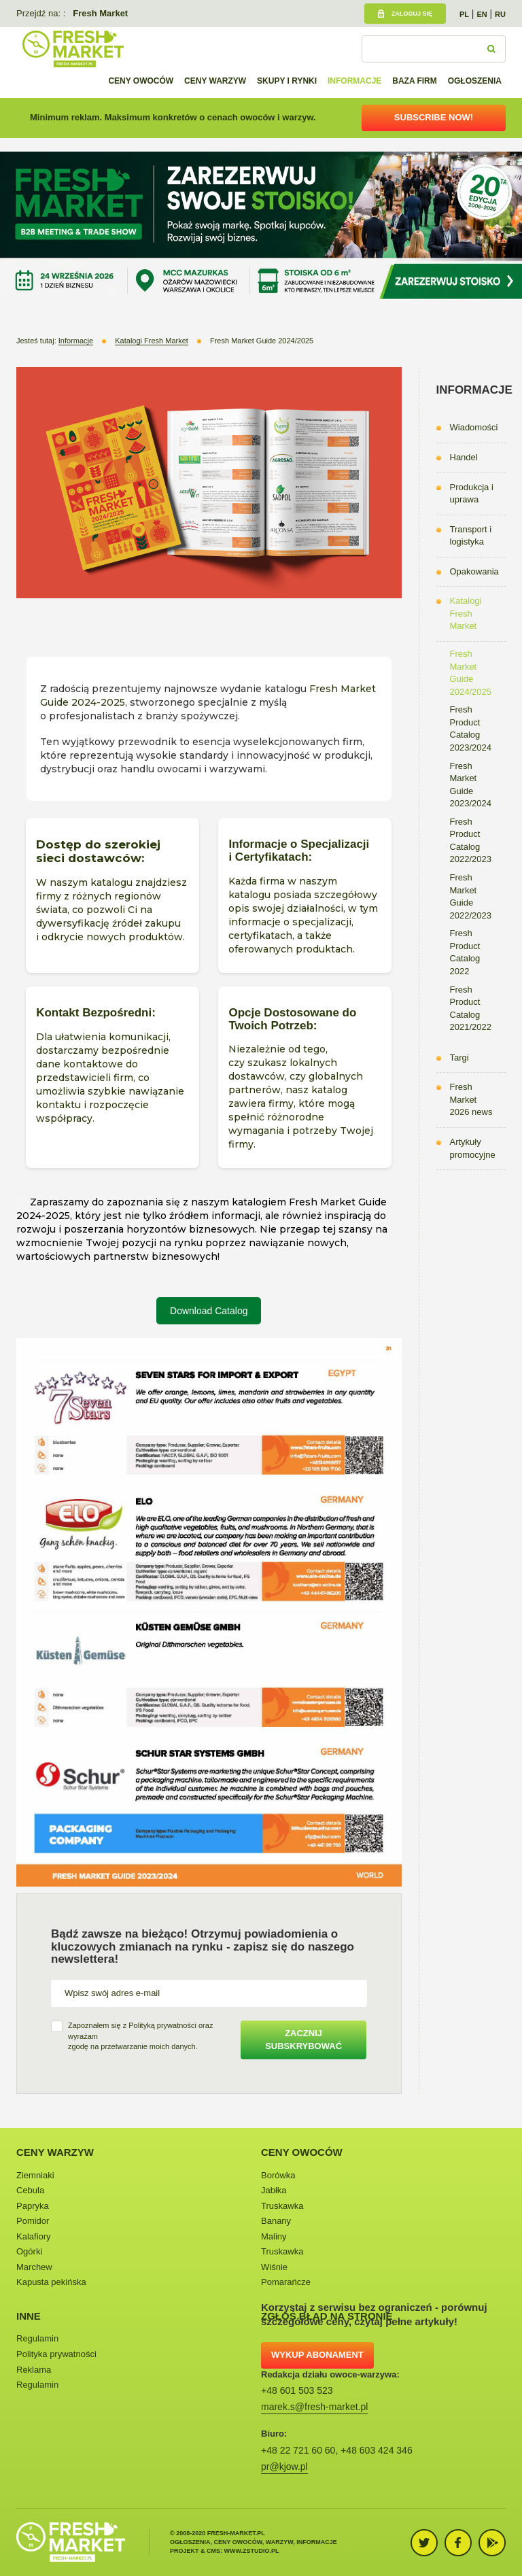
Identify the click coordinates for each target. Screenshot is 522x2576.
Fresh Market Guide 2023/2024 (470, 785)
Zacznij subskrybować (303, 2039)
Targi (459, 1057)
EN (481, 14)
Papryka (32, 2206)
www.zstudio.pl (251, 2550)
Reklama (33, 2370)
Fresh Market (100, 13)
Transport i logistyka (471, 535)
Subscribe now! (433, 117)
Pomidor (32, 2221)
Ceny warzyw (215, 81)
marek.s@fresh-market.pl (314, 2406)
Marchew (34, 2267)
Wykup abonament (317, 2355)
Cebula (30, 2190)
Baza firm (414, 81)
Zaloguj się (412, 13)
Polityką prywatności (162, 2025)
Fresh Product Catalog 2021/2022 (470, 1008)
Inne (28, 2316)
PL (464, 14)
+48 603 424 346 (377, 2450)
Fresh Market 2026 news (471, 1099)
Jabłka (274, 2190)
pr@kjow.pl (284, 2466)
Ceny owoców (140, 81)
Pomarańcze (286, 2282)
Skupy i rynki (287, 81)
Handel (464, 457)
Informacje (354, 81)
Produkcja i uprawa (471, 493)
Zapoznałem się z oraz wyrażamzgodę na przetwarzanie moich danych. (140, 2035)
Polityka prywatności (56, 2354)
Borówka (278, 2175)
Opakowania (474, 571)
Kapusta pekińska (51, 2282)
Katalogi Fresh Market (466, 613)
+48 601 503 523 (297, 2390)
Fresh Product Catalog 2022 (465, 952)
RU (500, 14)
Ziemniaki (35, 2175)
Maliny (274, 2236)
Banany (276, 2221)
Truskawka (282, 2206)
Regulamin (37, 2338)
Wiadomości (474, 427)
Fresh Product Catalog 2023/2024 (470, 728)
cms (213, 2550)
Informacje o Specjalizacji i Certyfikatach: (298, 850)
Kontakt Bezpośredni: (97, 1012)
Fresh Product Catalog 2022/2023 (470, 841)
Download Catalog (208, 1310)
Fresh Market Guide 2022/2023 (470, 896)
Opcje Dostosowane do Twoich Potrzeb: (292, 1019)
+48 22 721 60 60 (298, 2450)
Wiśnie (274, 2267)
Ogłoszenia (475, 81)
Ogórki (29, 2251)
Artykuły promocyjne (472, 1148)
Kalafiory (33, 2236)
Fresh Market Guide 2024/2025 (470, 673)
